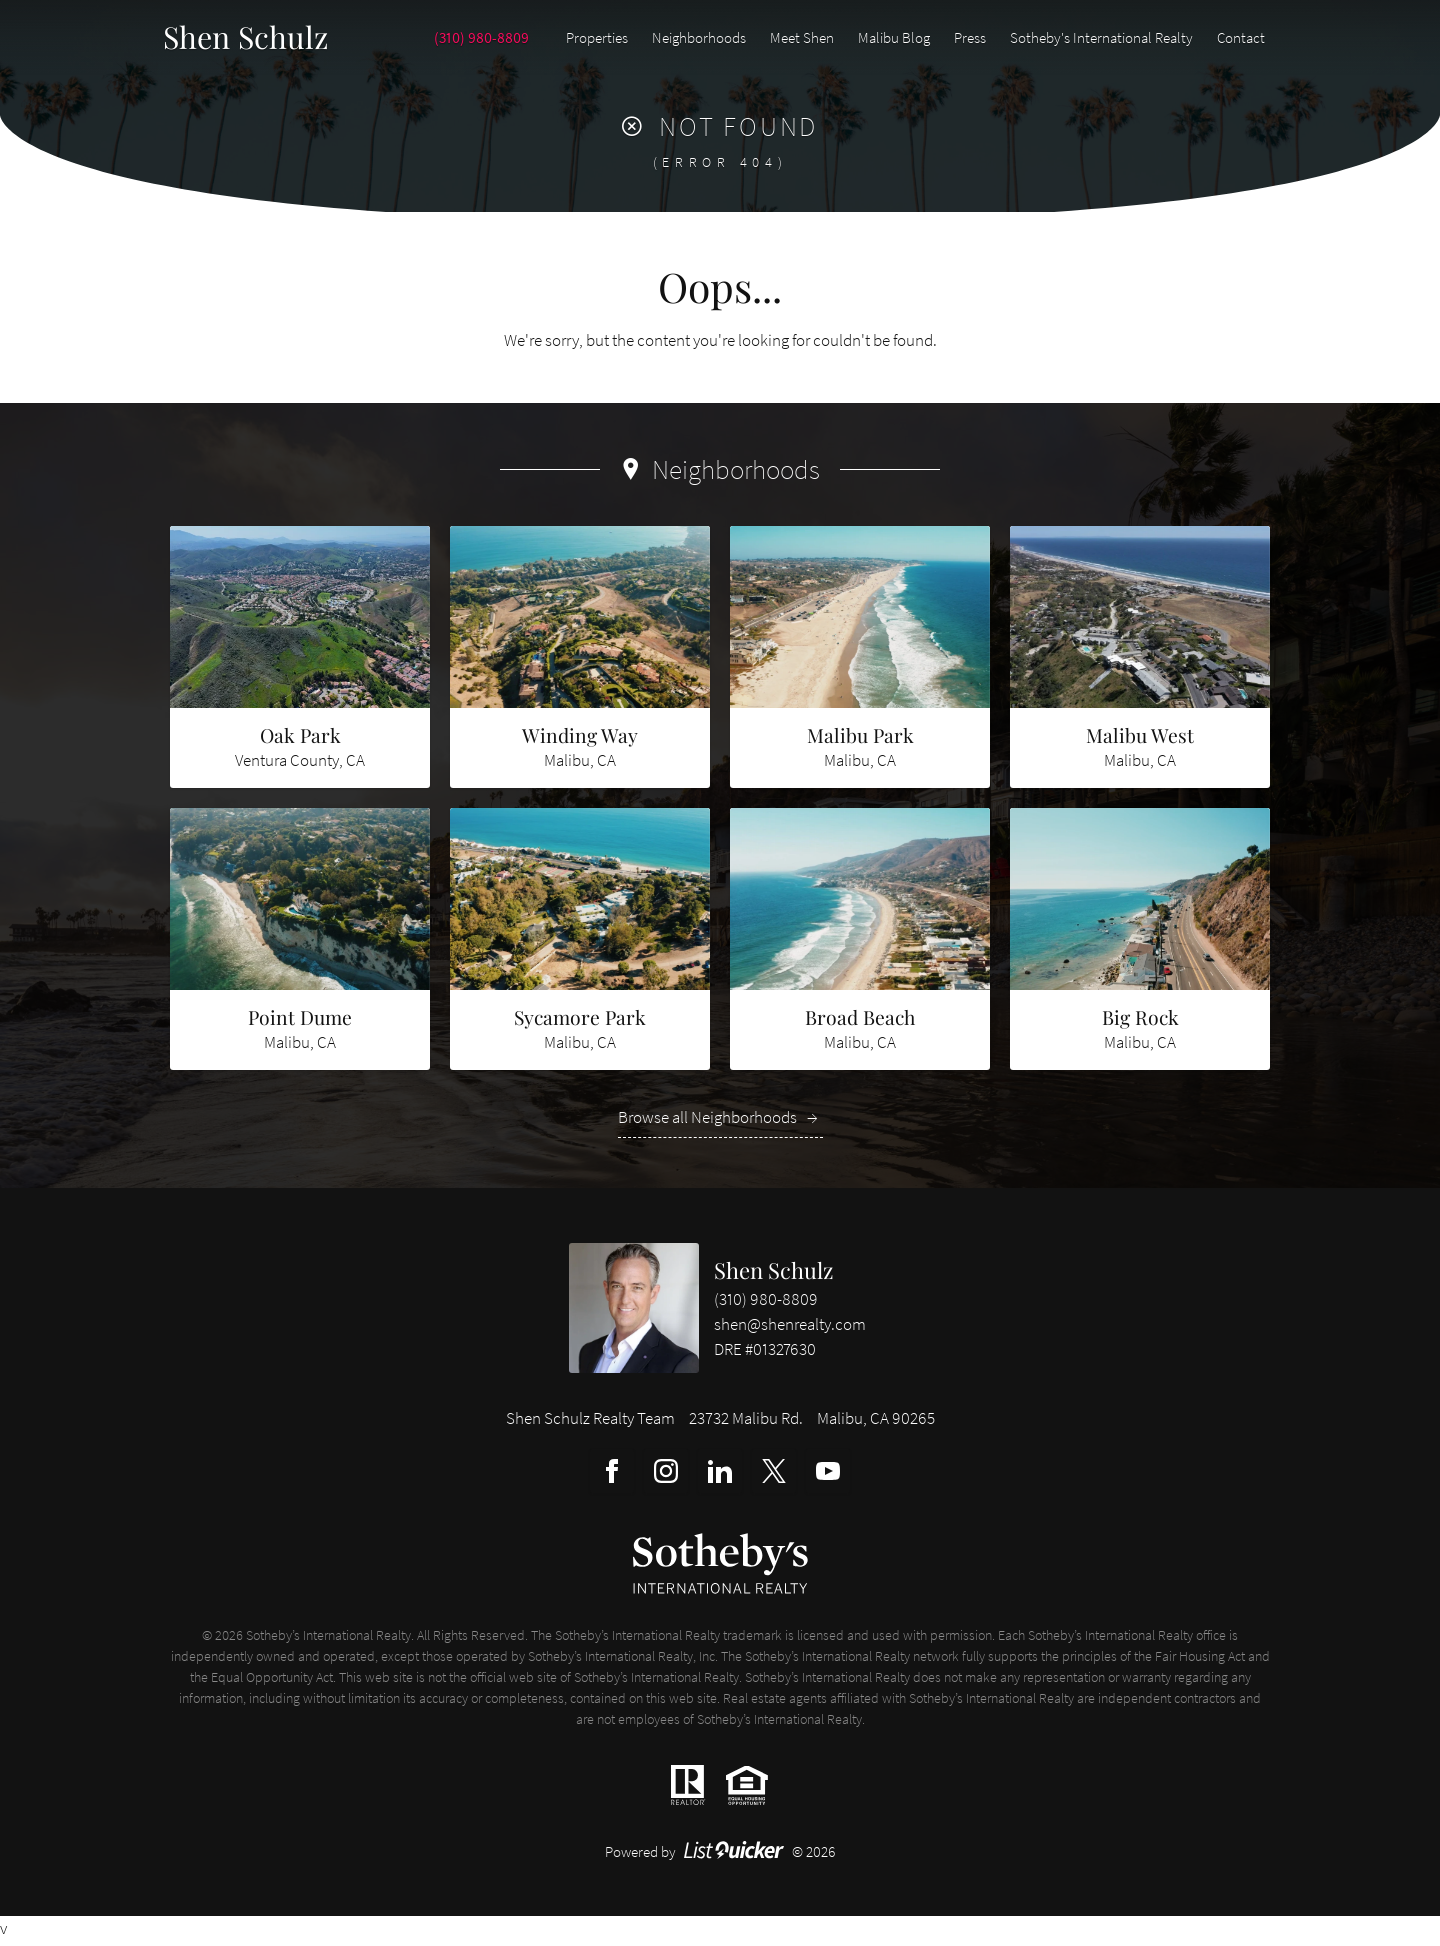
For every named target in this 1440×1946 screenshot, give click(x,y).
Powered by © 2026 (720, 1856)
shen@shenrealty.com (790, 1329)
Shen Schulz (774, 1275)
